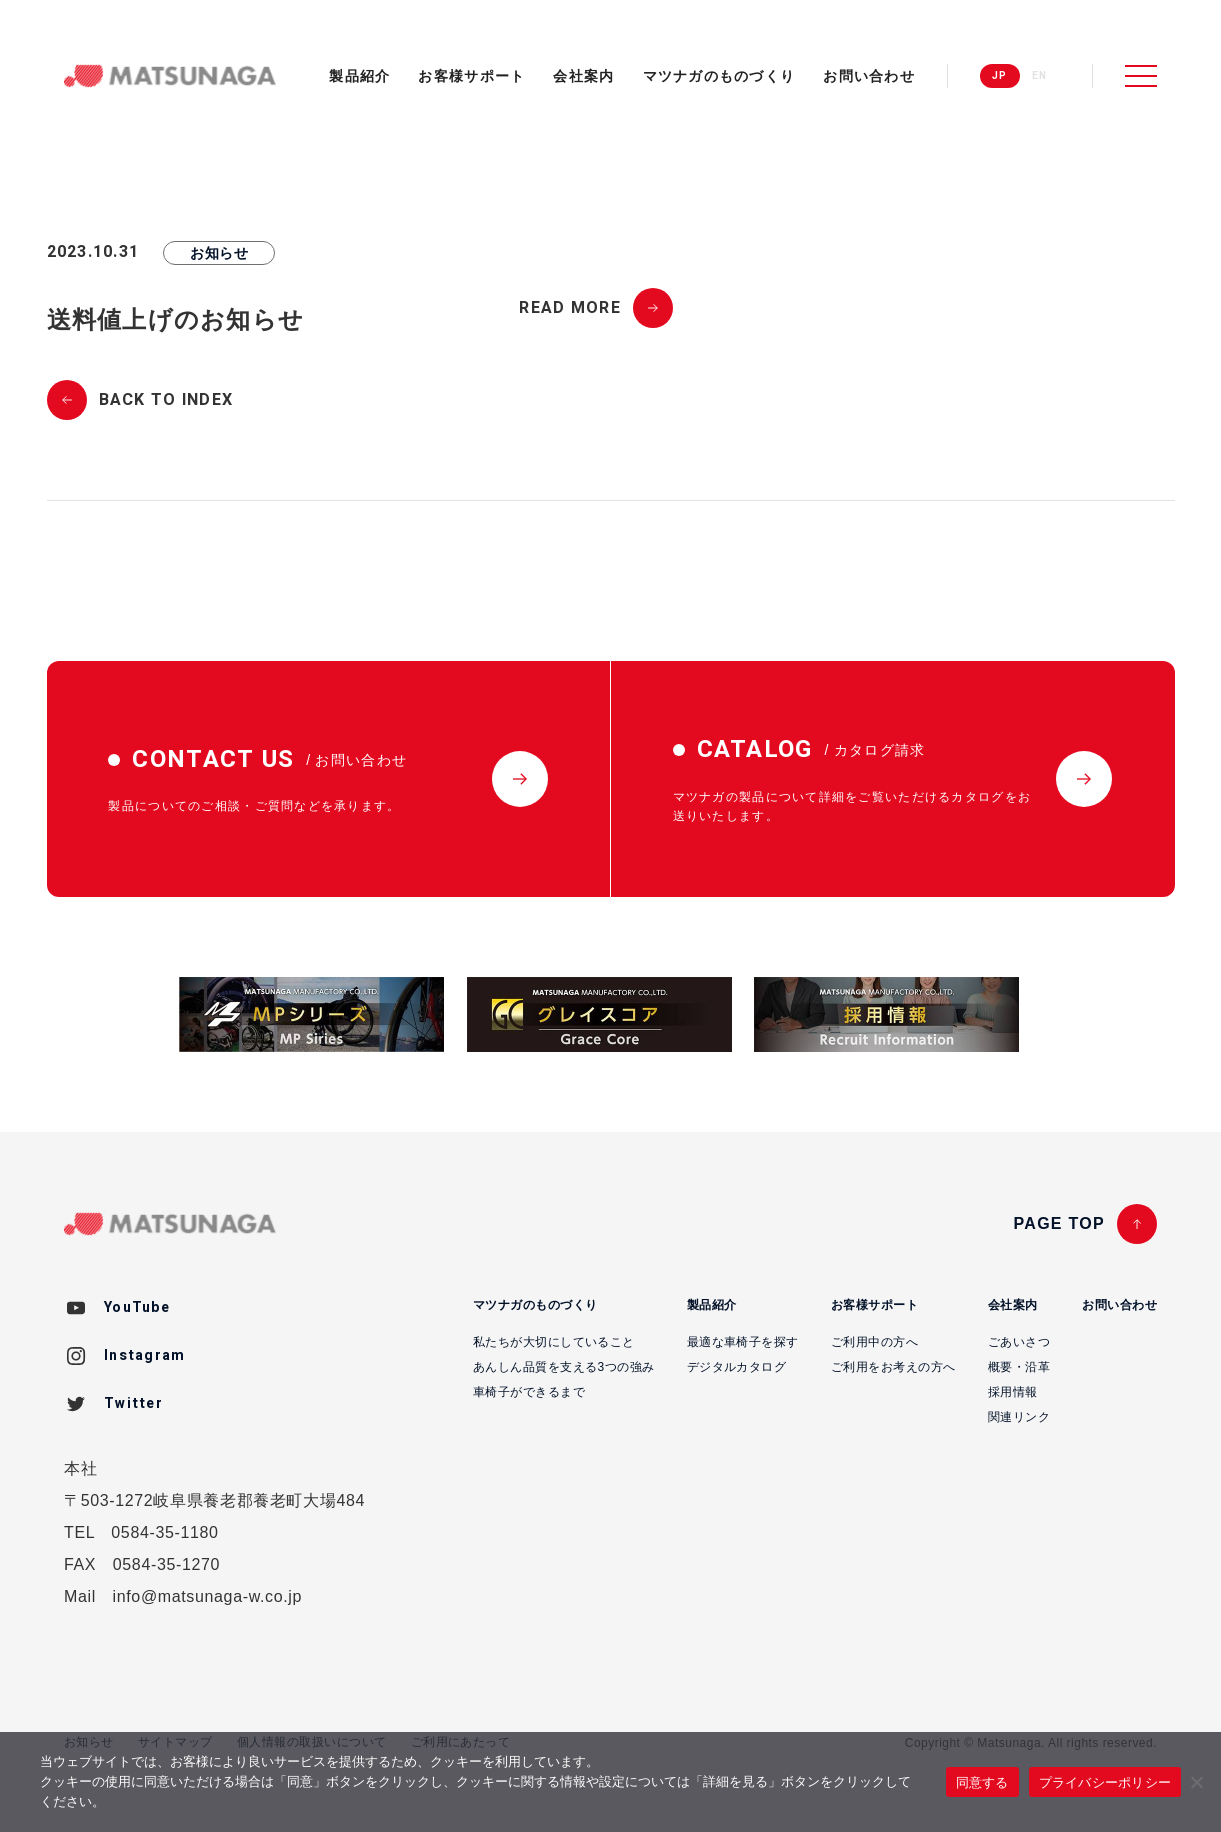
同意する (982, 1782)
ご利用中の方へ (874, 1342)
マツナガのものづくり (719, 76)
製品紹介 (359, 76)
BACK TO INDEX (166, 400)
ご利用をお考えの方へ (893, 1367)
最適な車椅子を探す (743, 1342)
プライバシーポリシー (1105, 1782)
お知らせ (219, 253)
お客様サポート (471, 76)
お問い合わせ (869, 76)
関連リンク (1019, 1417)
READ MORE (570, 308)
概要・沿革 (1019, 1367)
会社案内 (583, 76)
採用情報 (1013, 1392)
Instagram (145, 1355)
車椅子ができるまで (529, 1392)
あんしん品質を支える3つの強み (564, 1367)
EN (1040, 76)
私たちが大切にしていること (554, 1342)
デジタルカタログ (737, 1367)
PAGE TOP (1059, 1223)
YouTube (137, 1307)
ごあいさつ (1019, 1342)
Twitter (133, 1403)
